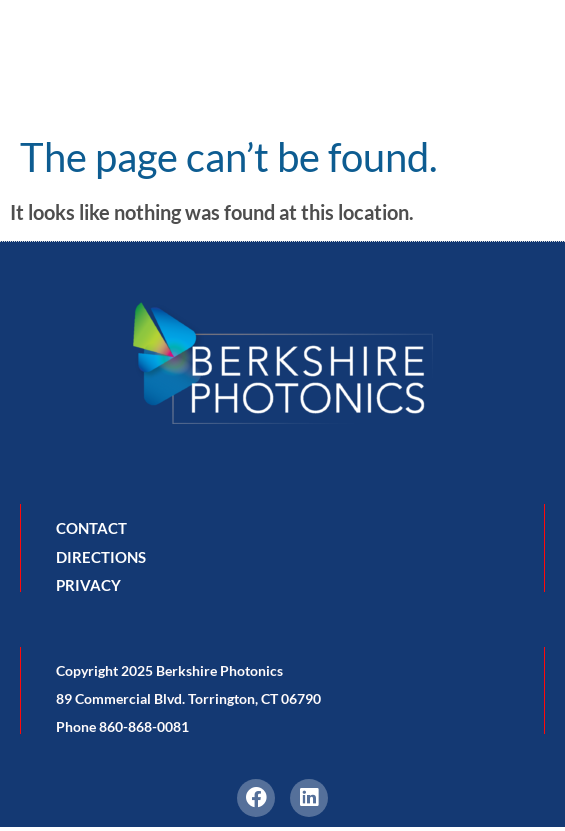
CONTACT (91, 528)
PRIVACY (88, 585)
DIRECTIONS (101, 557)
